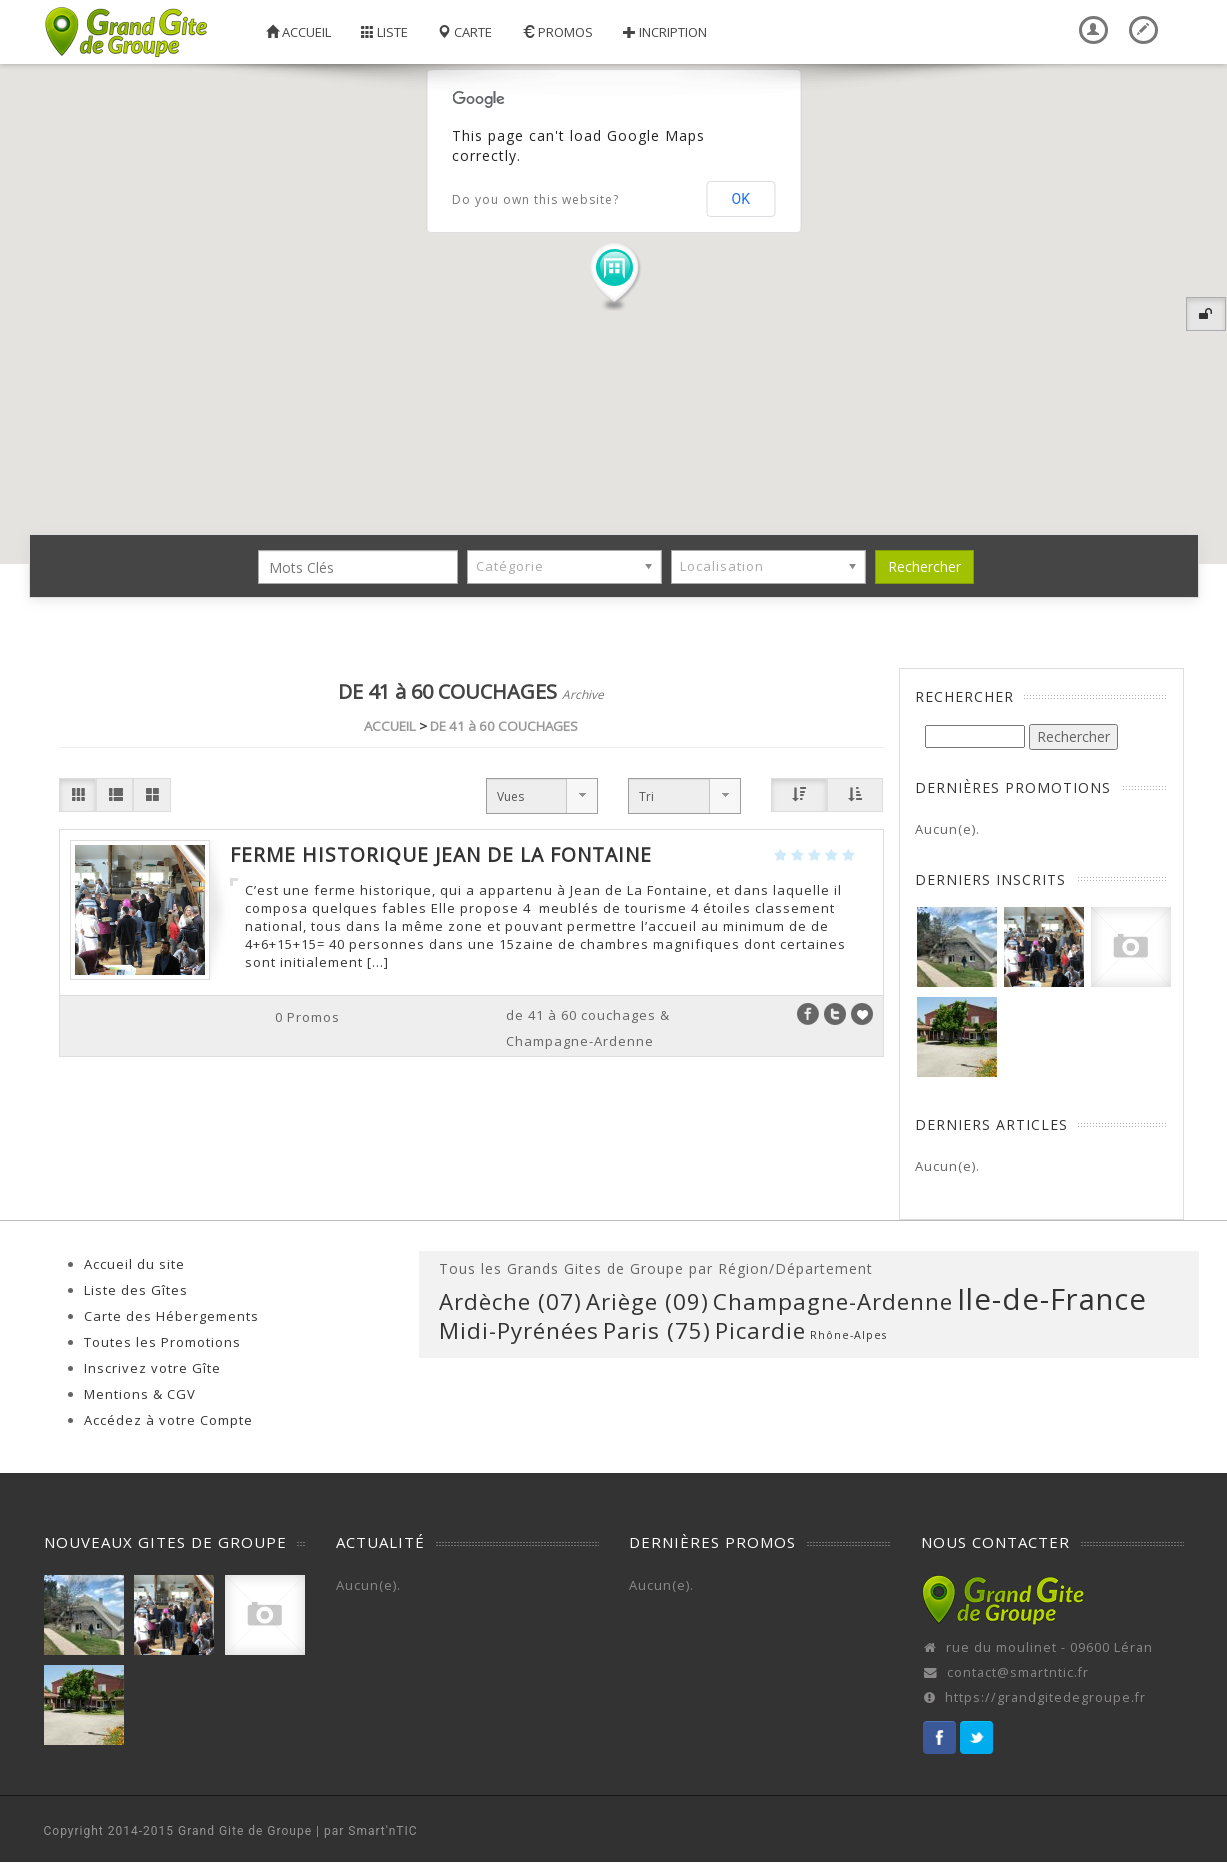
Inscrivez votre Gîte (152, 1368)
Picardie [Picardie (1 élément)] (760, 1330)
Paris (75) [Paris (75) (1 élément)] (657, 1330)
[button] (614, 276)
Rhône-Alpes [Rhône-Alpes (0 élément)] (848, 1335)
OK (741, 199)
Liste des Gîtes (136, 1290)
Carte (465, 32)
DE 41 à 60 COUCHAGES (504, 726)
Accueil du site (134, 1264)
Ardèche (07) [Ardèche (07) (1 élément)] (510, 1301)
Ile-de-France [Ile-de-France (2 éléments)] (1052, 1299)
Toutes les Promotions (162, 1342)
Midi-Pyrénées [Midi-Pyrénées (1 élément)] (519, 1330)
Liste (384, 32)
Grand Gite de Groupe (245, 1831)
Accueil (298, 32)
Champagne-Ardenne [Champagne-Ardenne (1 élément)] (833, 1301)
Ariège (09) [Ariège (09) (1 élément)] (647, 1301)
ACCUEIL (390, 726)
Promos (557, 32)
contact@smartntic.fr (1018, 1672)
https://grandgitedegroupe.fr (1045, 1697)
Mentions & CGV (140, 1394)
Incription (665, 32)
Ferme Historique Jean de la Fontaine (441, 854)
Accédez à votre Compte (168, 1420)
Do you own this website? (535, 199)
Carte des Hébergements (171, 1316)
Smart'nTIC (382, 1831)
